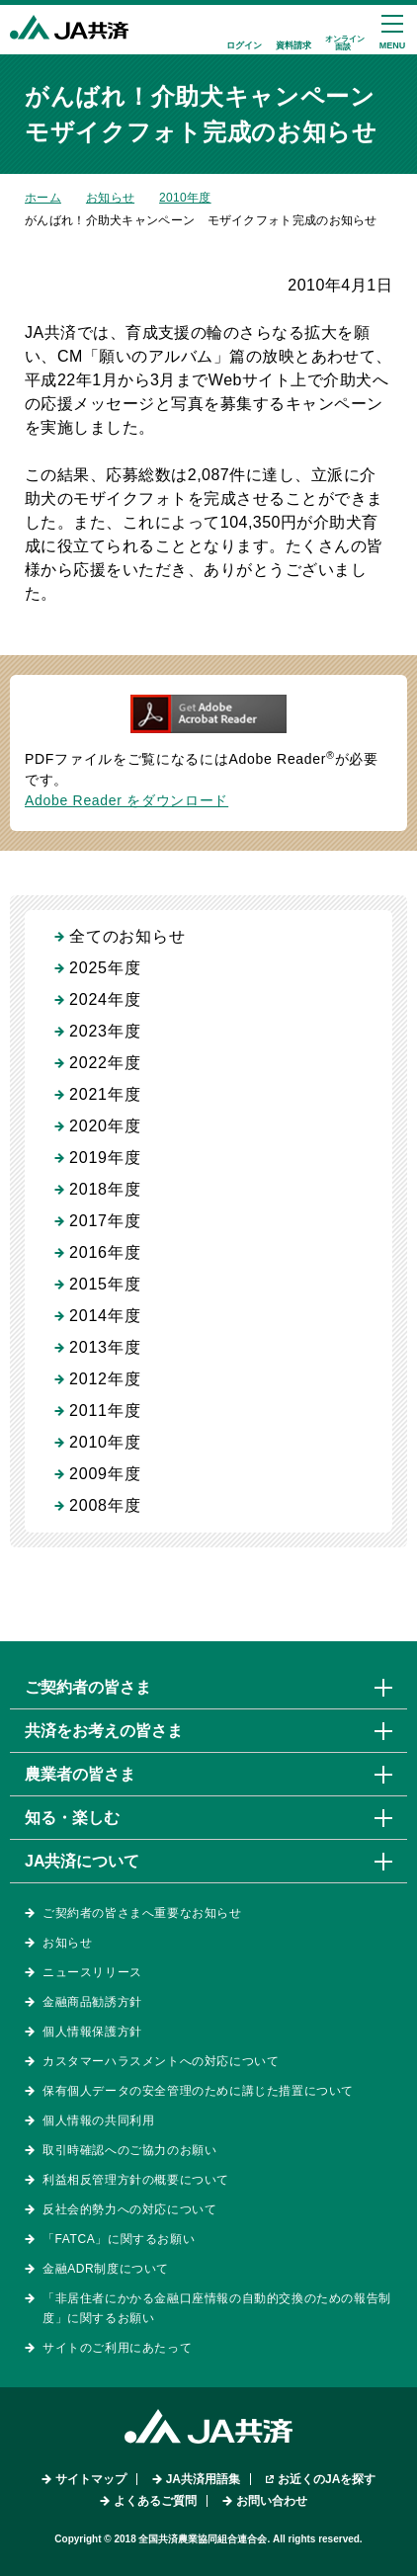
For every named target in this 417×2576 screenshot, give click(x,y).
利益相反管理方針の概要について (135, 2180)
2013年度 (104, 1347)
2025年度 (104, 967)
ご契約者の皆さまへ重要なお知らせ (142, 1913)
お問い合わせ (271, 2501)
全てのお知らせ (127, 936)
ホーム (43, 198)
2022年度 (104, 1062)
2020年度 (104, 1126)
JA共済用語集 (203, 2479)
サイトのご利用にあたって (117, 2348)
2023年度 (104, 1031)
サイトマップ (90, 2479)
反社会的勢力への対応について (129, 2209)
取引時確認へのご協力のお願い (129, 2150)
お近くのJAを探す (326, 2479)
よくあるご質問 (155, 2501)
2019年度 (104, 1157)
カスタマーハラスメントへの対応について (160, 2061)
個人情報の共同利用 (98, 2120)
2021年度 (104, 1094)
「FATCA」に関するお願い (118, 2239)
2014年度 (104, 1315)
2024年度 (104, 999)
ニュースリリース (92, 1972)
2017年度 (104, 1220)
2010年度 (185, 198)
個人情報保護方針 (92, 2031)
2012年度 (104, 1379)
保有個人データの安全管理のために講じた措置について (198, 2091)
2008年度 (104, 1505)
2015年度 (104, 1284)
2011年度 (104, 1410)
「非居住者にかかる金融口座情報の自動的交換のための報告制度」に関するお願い (216, 2308)
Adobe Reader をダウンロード (126, 800)
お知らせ (110, 198)
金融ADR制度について (105, 2269)
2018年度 (104, 1189)
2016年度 (104, 1252)
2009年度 (104, 1473)
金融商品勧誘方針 (92, 2002)
